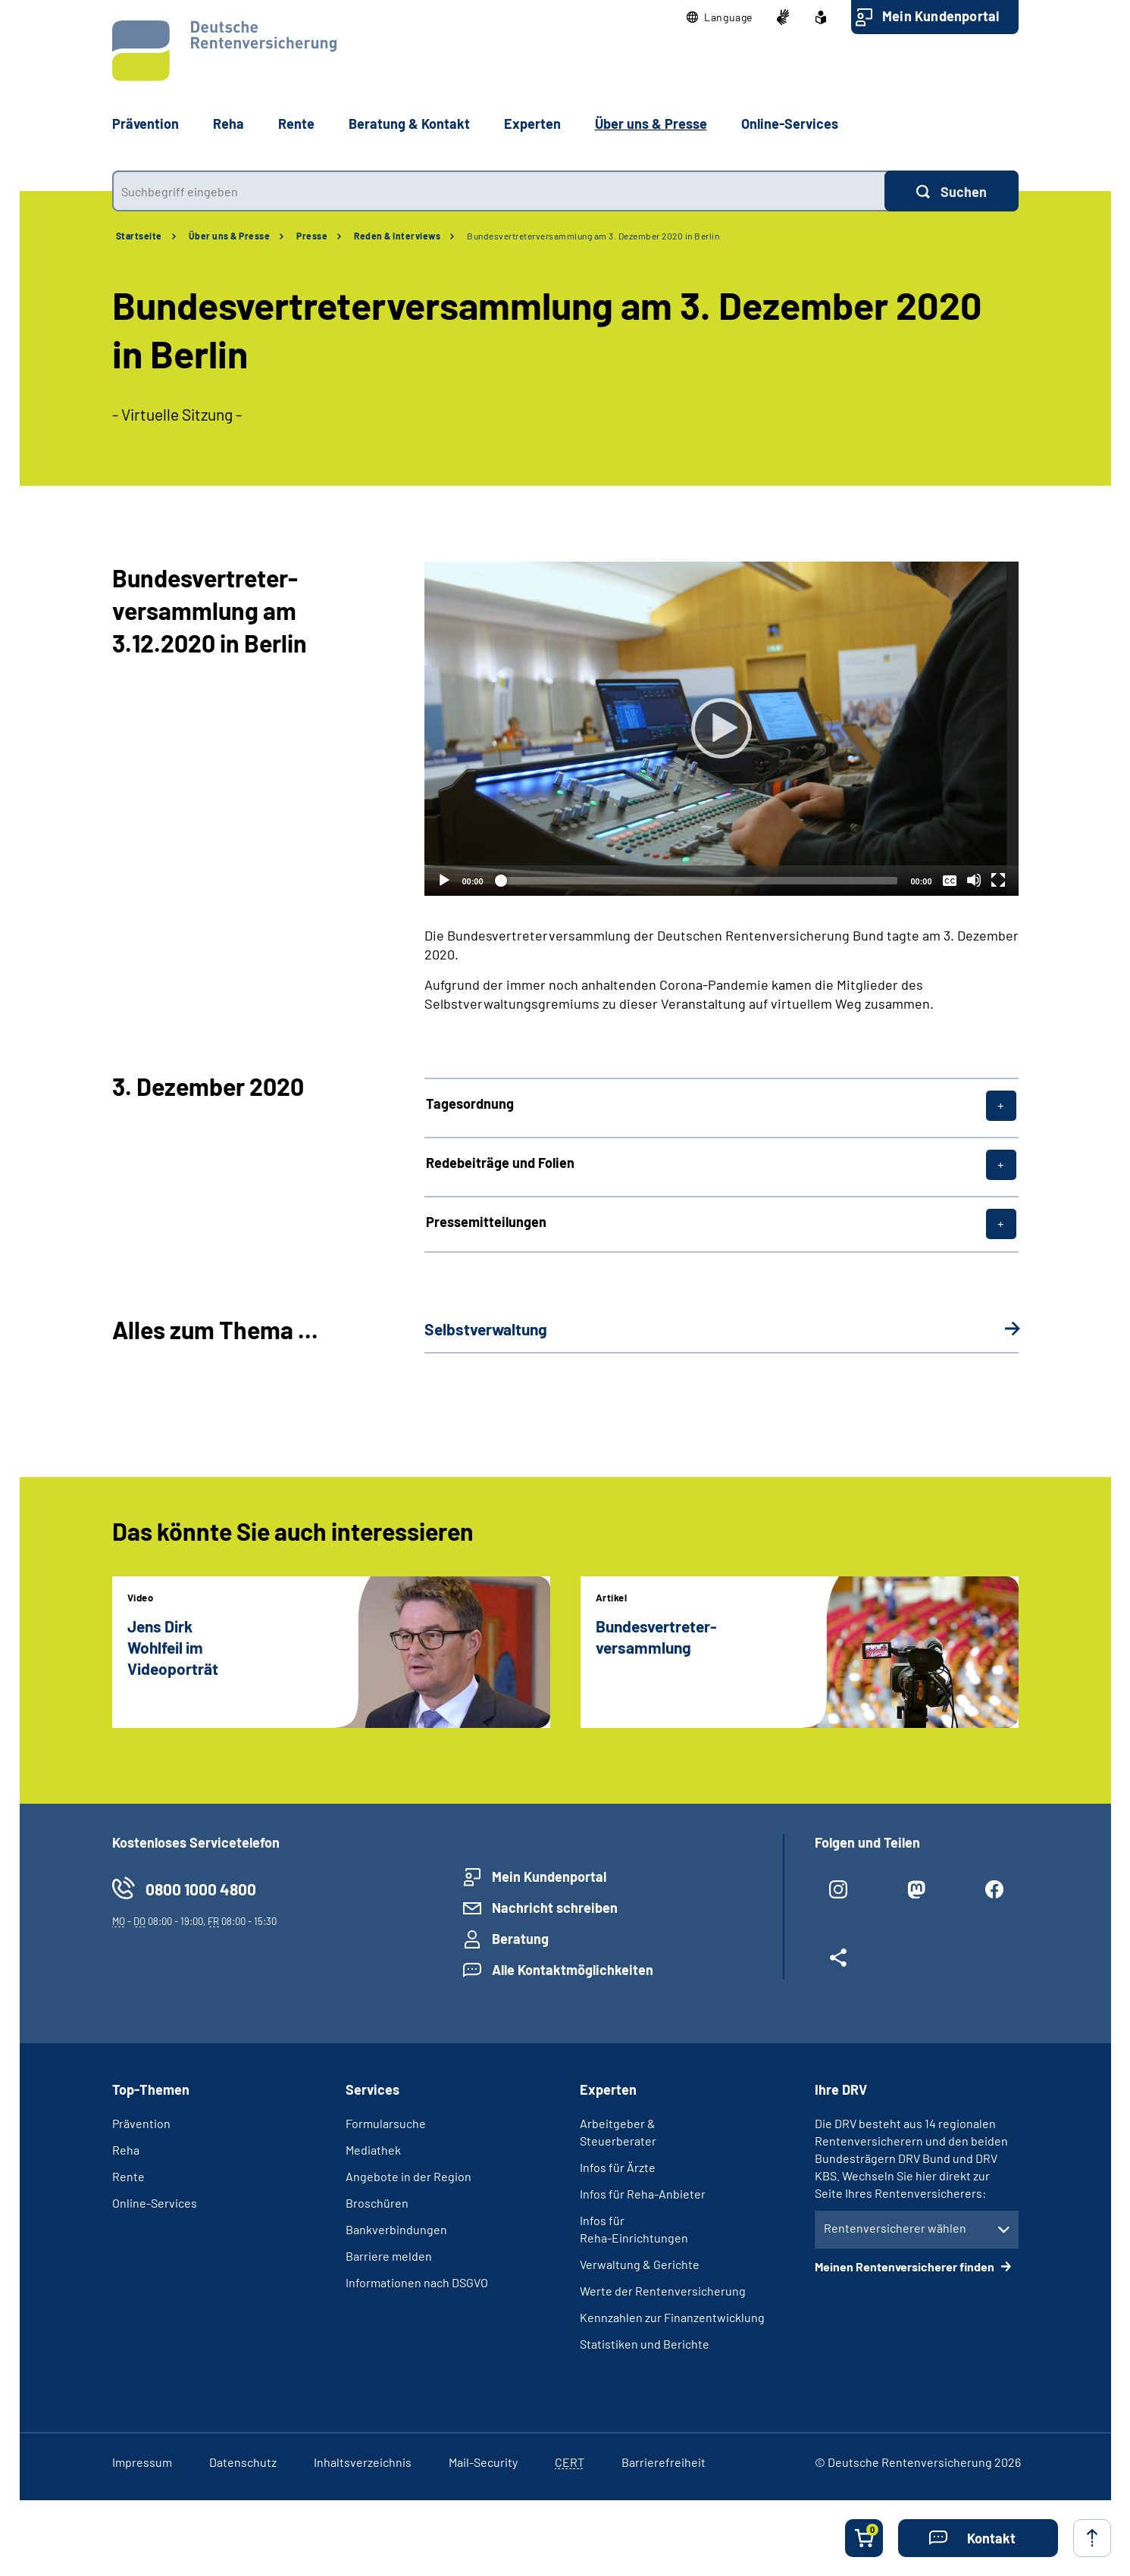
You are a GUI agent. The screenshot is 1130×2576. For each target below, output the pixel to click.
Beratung (520, 1938)
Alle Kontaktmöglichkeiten (572, 1969)
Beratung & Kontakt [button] (409, 123)
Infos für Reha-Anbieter (643, 2193)
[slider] (697, 880)
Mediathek (373, 2149)
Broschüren (377, 2203)
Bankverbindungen (396, 2229)
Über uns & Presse (230, 235)
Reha (125, 2149)
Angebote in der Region (408, 2176)
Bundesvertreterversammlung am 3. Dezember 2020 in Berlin (593, 235)
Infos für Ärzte (618, 2167)
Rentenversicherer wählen (895, 2228)
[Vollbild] (998, 880)
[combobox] (498, 191)
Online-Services (789, 123)
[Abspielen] (721, 728)
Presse (311, 235)
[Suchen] (951, 191)
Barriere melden (389, 2256)
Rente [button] (296, 123)
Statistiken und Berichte (644, 2344)
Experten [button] (532, 123)
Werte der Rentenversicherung (663, 2290)
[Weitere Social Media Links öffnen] (838, 1964)
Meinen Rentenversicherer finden (906, 2266)
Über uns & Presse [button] (651, 123)
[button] (720, 17)
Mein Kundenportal (940, 16)
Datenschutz (243, 2462)
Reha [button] (228, 123)
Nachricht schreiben (555, 1907)
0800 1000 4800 (201, 1889)
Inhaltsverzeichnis (363, 2462)
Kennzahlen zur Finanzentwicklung (672, 2317)
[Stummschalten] (974, 880)
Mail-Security (483, 2462)
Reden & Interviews (397, 235)
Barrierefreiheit (663, 2462)
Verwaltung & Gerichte (640, 2264)
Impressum (142, 2462)
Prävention (145, 123)
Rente (128, 2176)
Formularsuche (386, 2123)
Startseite (139, 235)
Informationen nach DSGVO (417, 2282)
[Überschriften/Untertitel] (949, 880)
